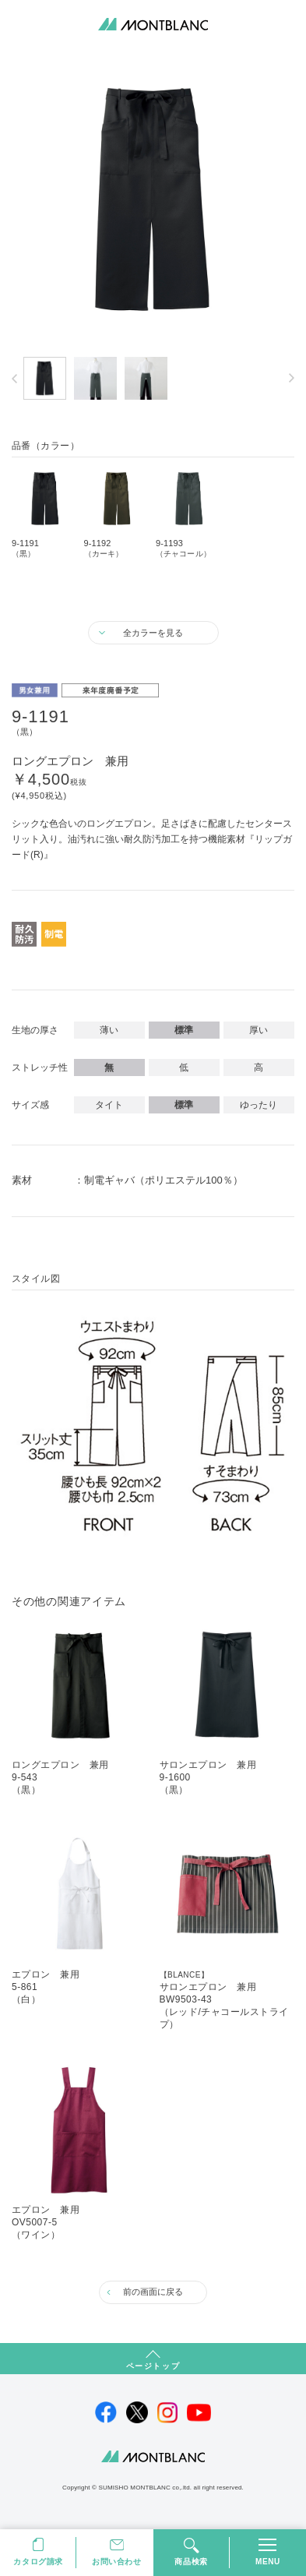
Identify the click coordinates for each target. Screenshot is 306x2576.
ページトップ (153, 2366)
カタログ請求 (38, 2561)
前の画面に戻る (153, 2291)
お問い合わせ (117, 2561)
